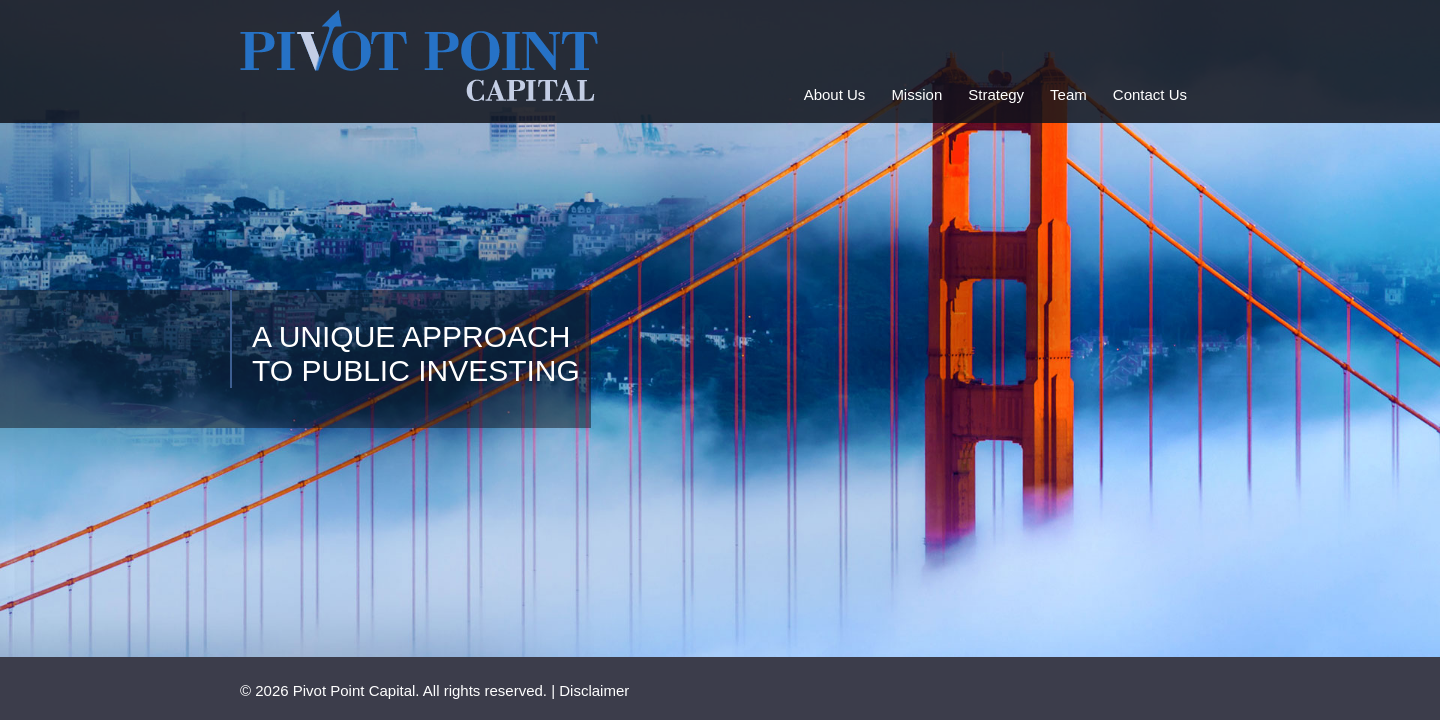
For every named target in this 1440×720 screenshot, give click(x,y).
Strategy (996, 94)
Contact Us (1150, 94)
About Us (835, 94)
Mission (916, 94)
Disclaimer (594, 690)
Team (1068, 94)
